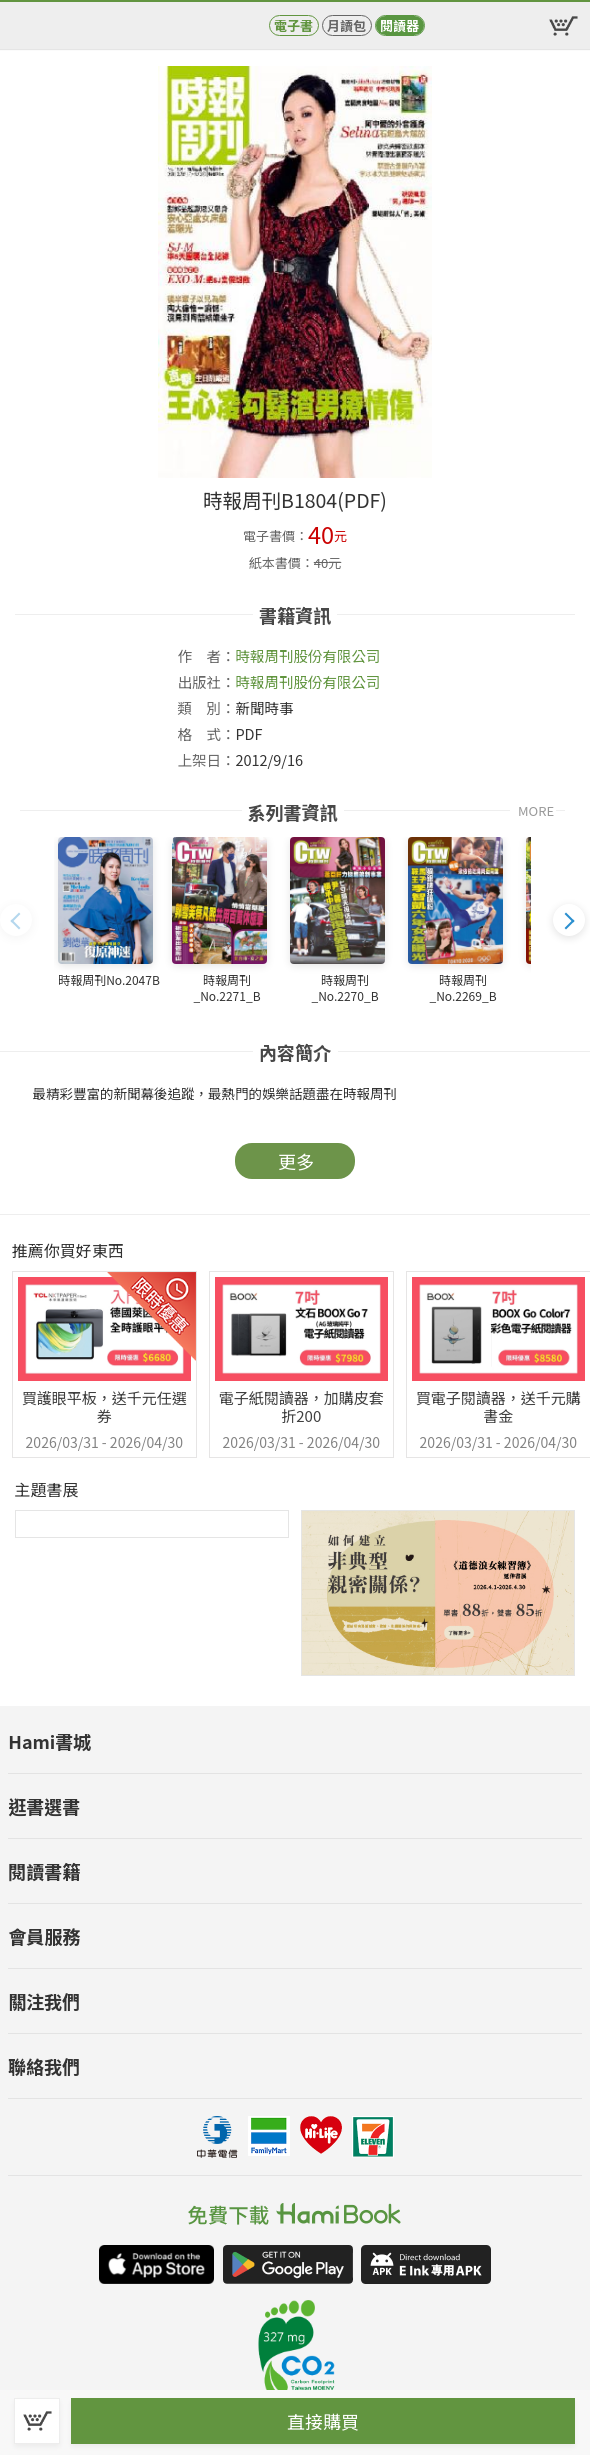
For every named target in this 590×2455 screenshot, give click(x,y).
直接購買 (323, 2421)
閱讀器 (399, 25)
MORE (536, 810)
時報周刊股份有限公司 (307, 655)
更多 (296, 1161)
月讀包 (346, 25)
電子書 (293, 25)
